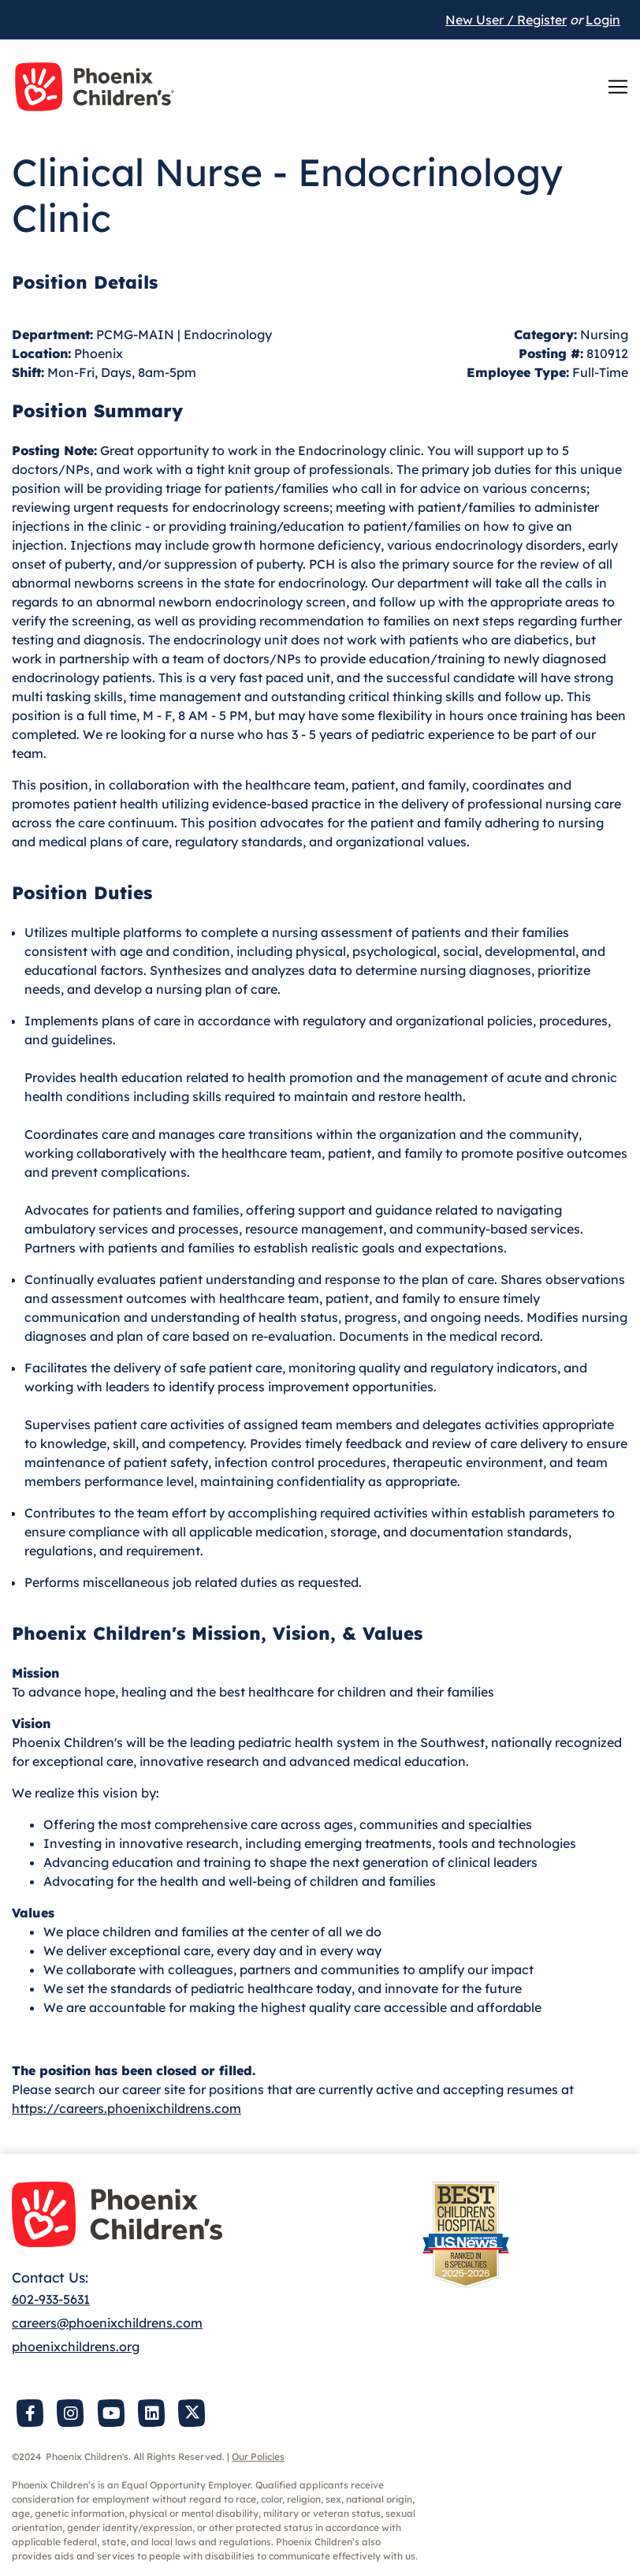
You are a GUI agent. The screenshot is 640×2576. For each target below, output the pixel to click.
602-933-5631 (51, 2299)
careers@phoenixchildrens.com (107, 2323)
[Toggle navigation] (618, 87)
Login (603, 20)
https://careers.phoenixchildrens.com (126, 2108)
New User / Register (506, 20)
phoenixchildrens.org (76, 2346)
